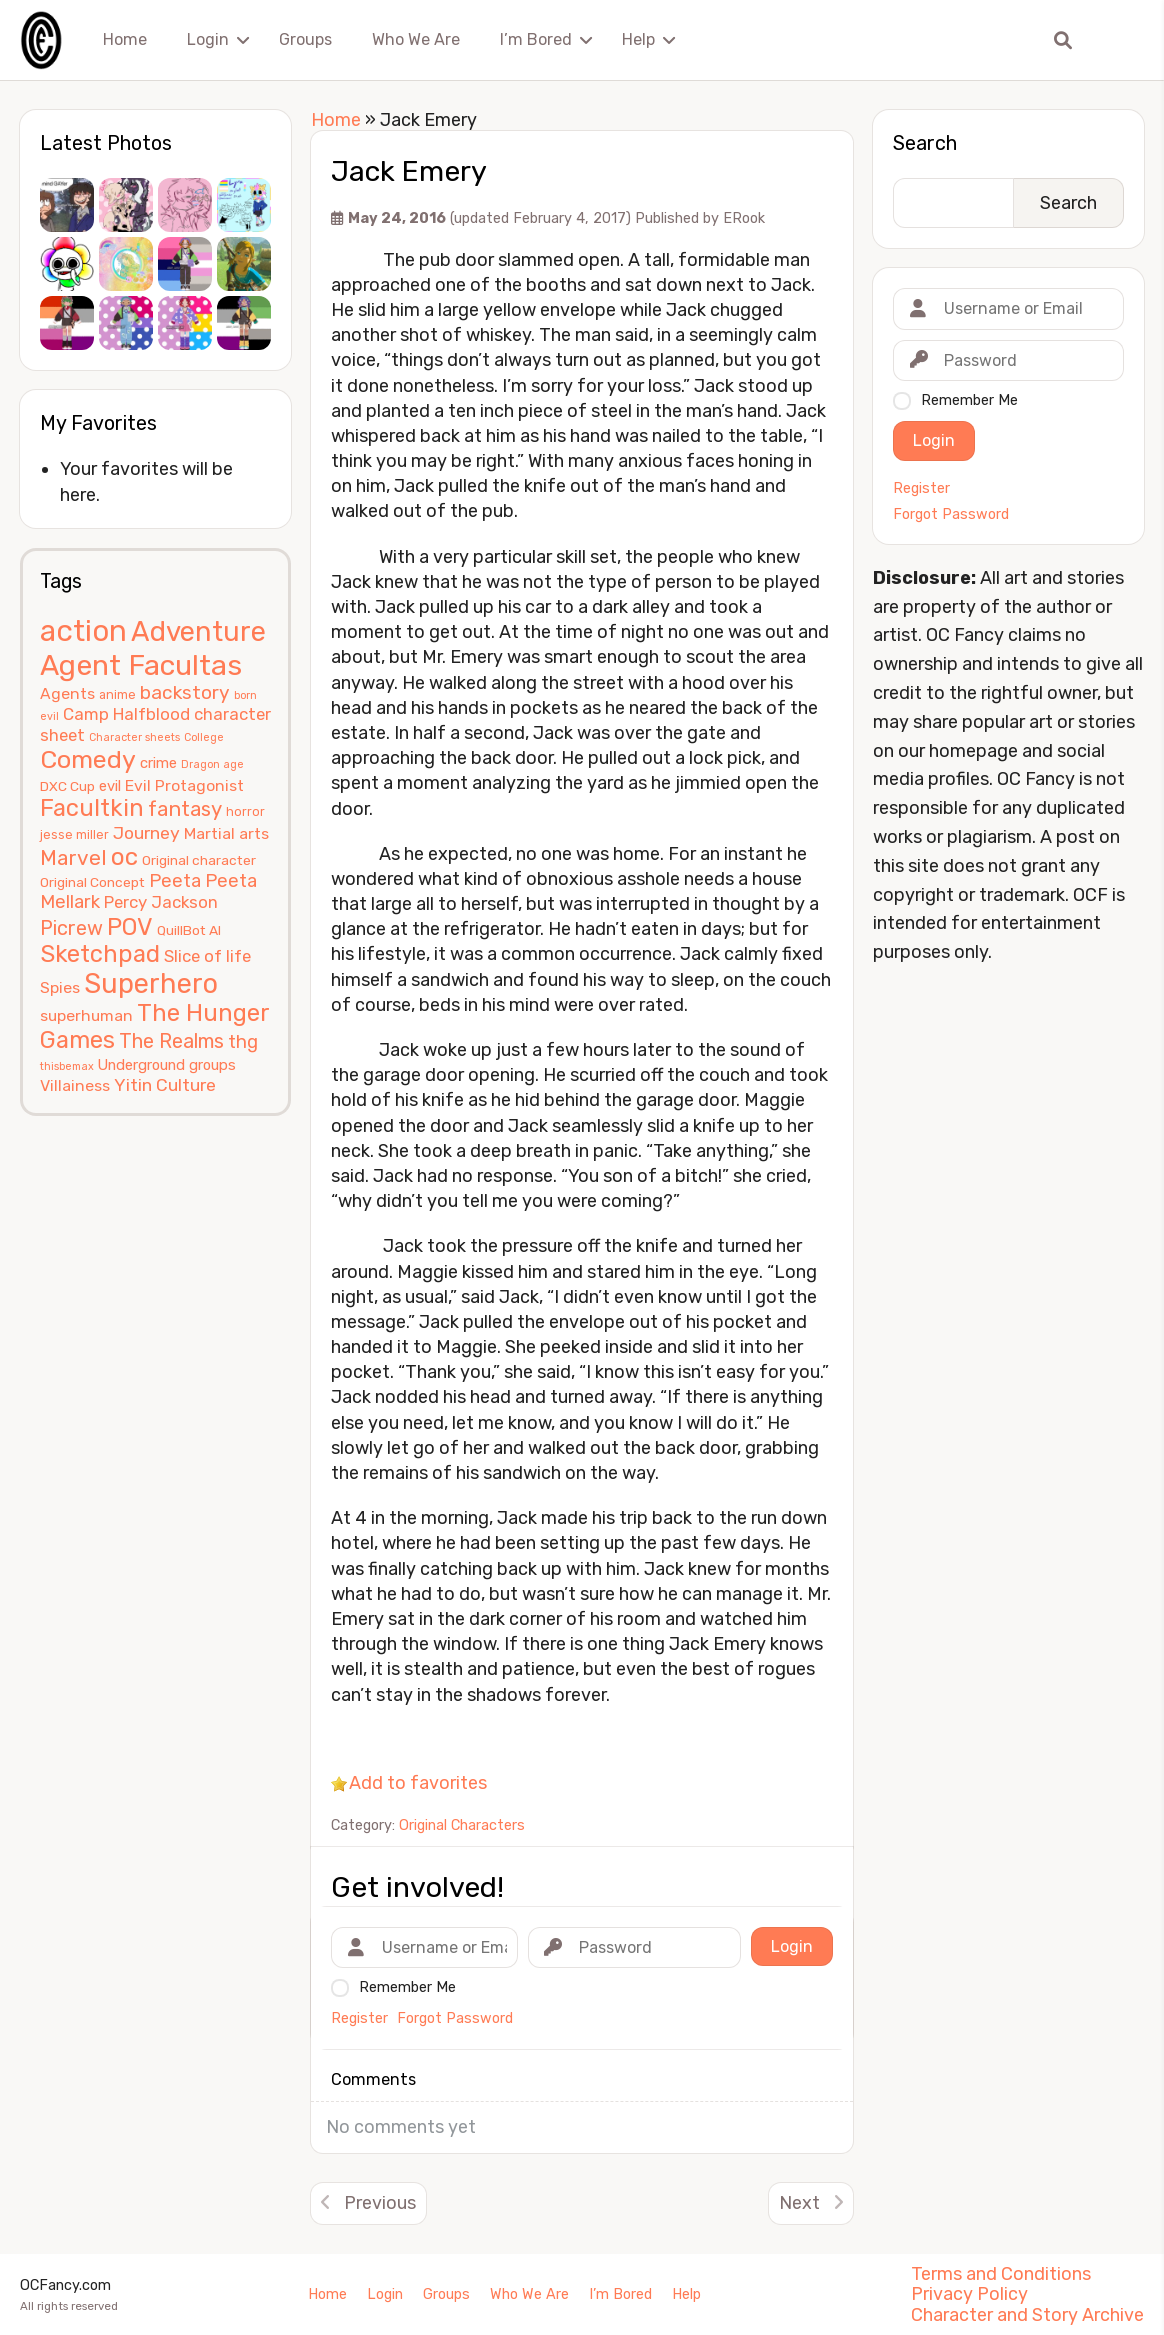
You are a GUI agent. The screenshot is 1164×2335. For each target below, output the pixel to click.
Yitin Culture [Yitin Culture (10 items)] (165, 1085)
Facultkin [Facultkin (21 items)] (92, 808)
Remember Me (969, 400)
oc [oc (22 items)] (124, 856)
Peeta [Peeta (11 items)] (175, 881)
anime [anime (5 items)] (117, 694)
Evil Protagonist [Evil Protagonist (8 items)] (184, 785)
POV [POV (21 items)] (130, 927)
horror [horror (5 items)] (245, 811)
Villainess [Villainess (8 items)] (75, 1085)
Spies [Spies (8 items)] (60, 987)
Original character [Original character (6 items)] (199, 860)
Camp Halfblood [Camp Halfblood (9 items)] (126, 714)
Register (921, 489)
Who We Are (416, 39)
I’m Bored (536, 39)
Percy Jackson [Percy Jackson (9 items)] (161, 902)
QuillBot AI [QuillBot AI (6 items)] (189, 930)
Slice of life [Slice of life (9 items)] (207, 956)
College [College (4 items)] (204, 737)
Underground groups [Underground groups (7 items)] (167, 1065)
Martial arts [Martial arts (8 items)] (226, 833)
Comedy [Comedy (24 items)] (88, 759)
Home (125, 39)
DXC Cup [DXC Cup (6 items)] (67, 786)
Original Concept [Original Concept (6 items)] (92, 882)
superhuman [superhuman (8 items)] (86, 1015)
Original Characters (462, 1825)
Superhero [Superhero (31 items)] (151, 983)
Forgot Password (951, 515)
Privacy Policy (969, 2294)
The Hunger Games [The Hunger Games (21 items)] (154, 1026)
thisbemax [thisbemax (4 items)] (67, 1066)
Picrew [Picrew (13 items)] (71, 928)
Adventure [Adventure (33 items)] (198, 631)
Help (638, 39)
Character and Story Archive (1027, 2315)
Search (925, 143)
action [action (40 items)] (83, 631)
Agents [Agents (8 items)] (67, 693)
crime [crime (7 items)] (158, 763)
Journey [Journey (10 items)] (146, 833)
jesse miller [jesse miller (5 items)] (74, 834)
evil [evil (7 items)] (110, 786)
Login (208, 39)
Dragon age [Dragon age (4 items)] (212, 764)
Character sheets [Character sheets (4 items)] (134, 737)
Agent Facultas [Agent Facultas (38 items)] (141, 665)
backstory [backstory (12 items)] (185, 692)
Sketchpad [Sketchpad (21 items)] (100, 954)
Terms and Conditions (1001, 2274)
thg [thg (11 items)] (243, 1042)
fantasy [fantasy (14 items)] (185, 809)
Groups (305, 39)
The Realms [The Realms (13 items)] (171, 1041)
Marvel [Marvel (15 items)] (73, 857)
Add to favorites (418, 1783)
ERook (744, 218)
